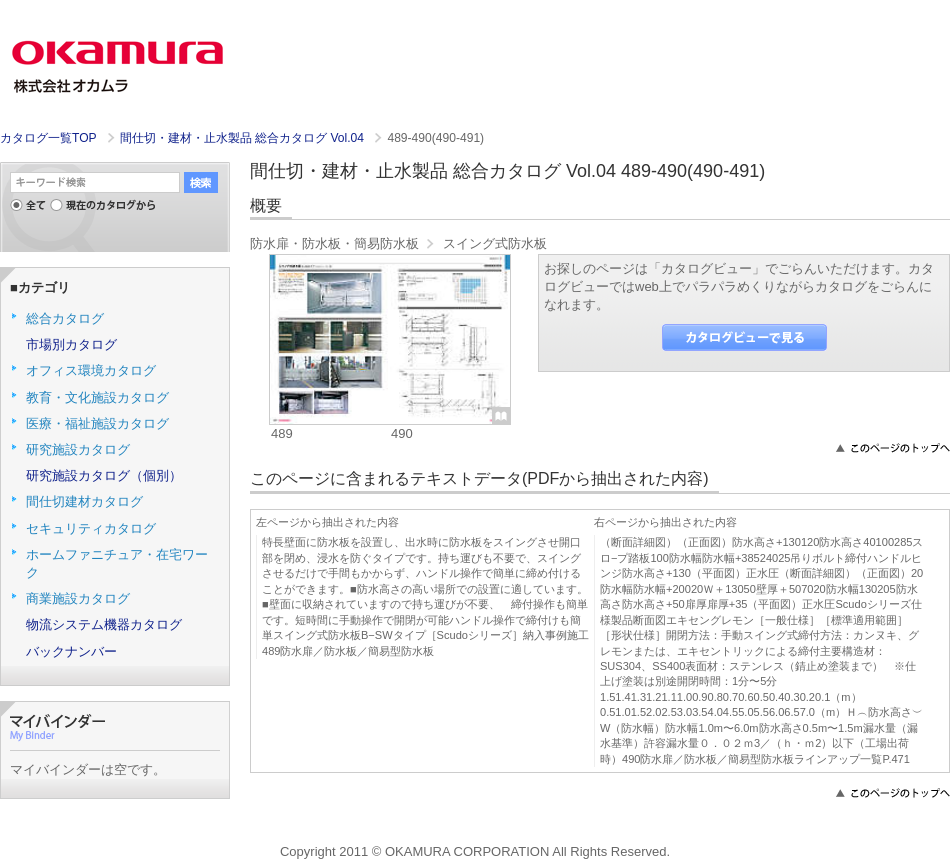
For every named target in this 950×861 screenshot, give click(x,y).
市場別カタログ (71, 344)
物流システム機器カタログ (104, 624)
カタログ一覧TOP (48, 138)
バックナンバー (71, 651)
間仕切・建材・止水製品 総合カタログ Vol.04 (244, 138)
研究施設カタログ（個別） (104, 475)
